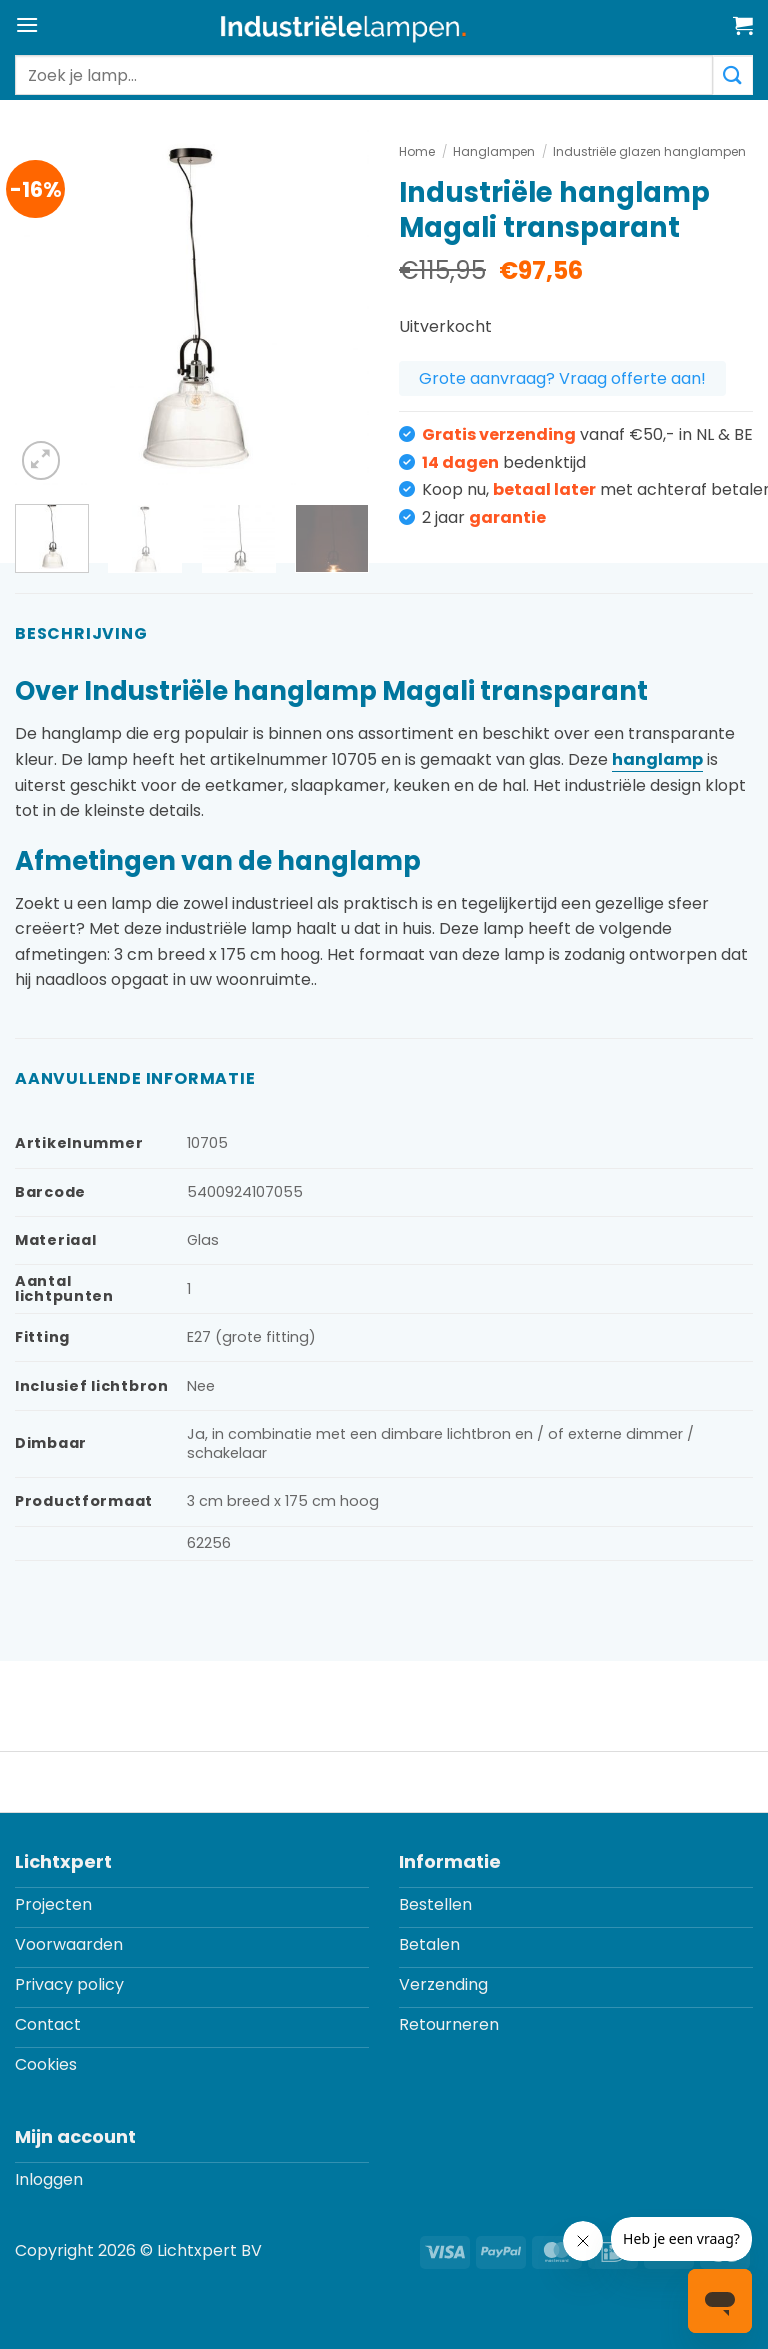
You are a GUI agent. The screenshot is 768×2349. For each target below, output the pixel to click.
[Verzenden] (733, 75)
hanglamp (657, 759)
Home (417, 151)
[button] (27, 24)
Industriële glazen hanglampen (649, 151)
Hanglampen (494, 151)
